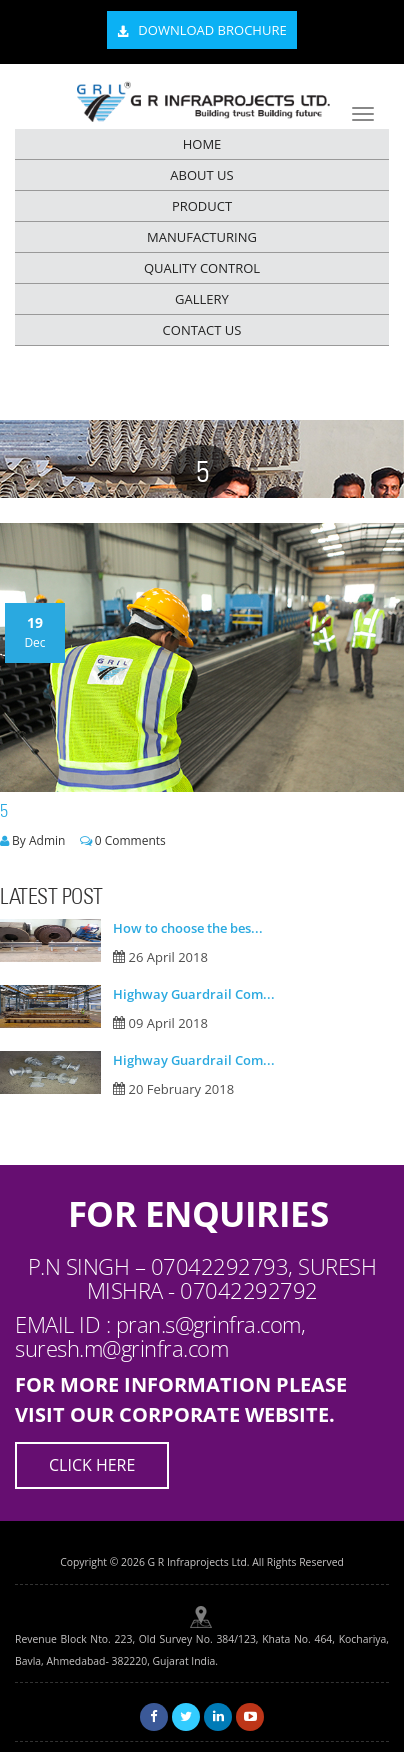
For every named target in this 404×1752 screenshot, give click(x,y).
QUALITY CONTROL (202, 268)
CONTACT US (202, 330)
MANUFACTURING (202, 237)
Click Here (92, 1465)
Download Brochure (201, 31)
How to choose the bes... (188, 928)
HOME (202, 144)
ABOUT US (201, 175)
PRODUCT (202, 206)
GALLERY (202, 299)
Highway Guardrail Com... (194, 994)
